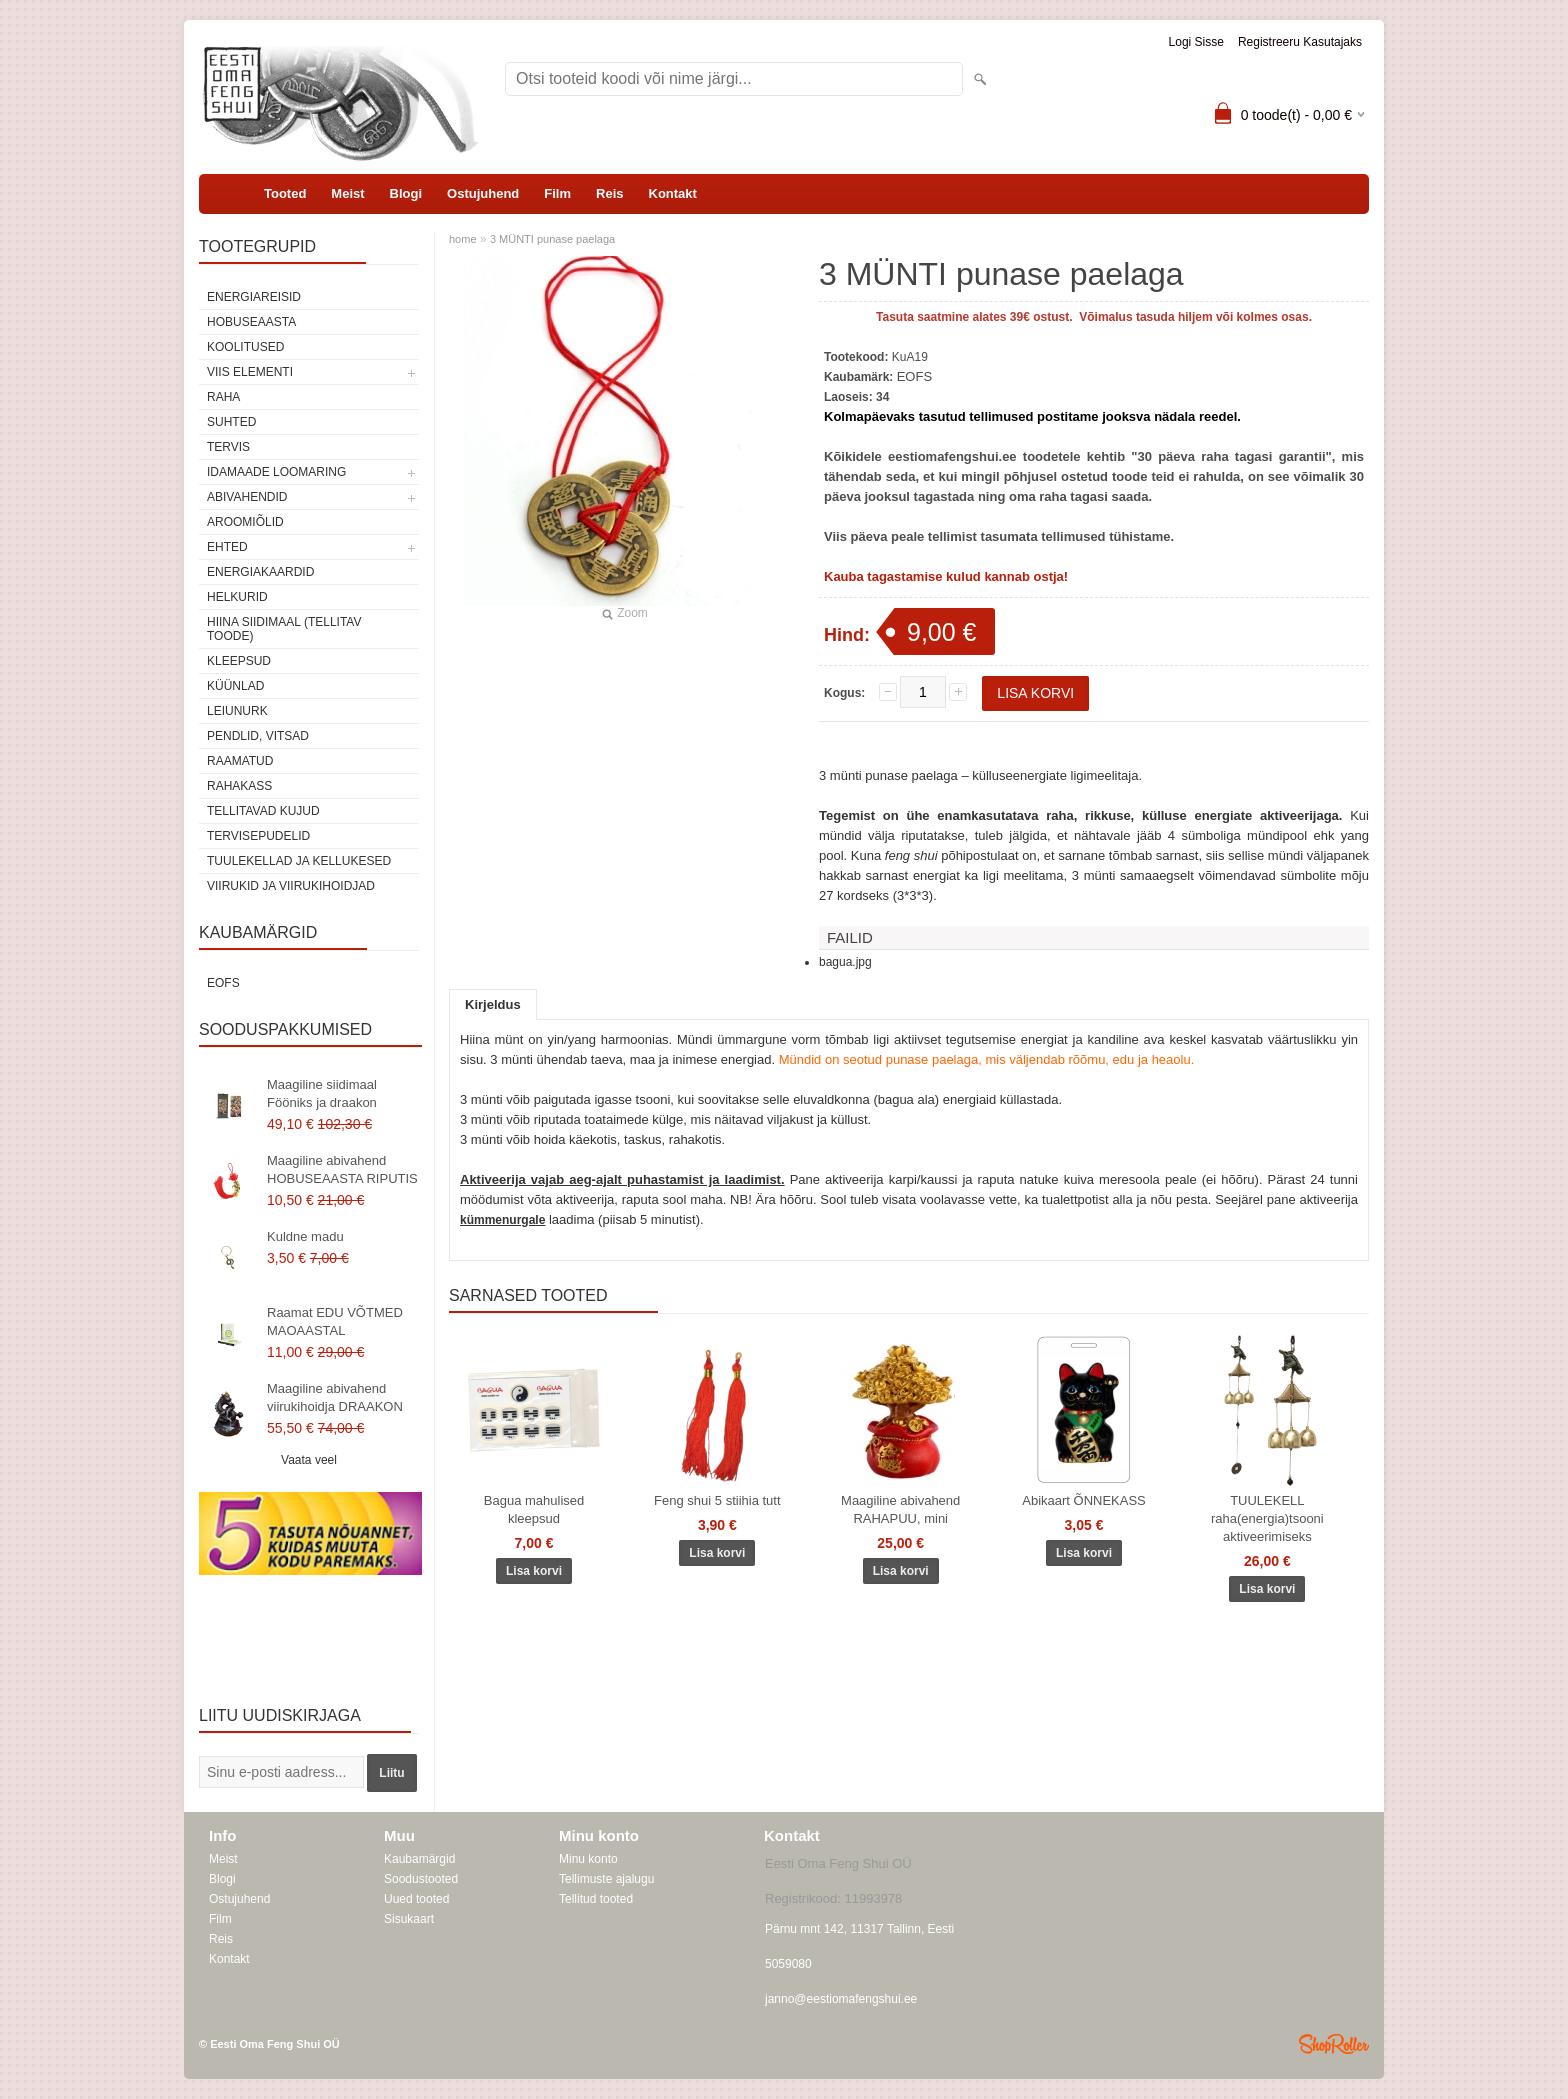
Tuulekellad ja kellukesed (299, 861)
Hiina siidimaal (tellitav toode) (284, 629)
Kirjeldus (493, 1004)
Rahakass (239, 786)
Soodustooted (421, 1879)
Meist (347, 193)
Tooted (285, 193)
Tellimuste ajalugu (606, 1879)
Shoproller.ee (1334, 2044)
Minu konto (588, 1859)
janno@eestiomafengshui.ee (841, 1999)
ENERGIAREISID (254, 297)
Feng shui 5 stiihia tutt (717, 1500)
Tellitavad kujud (263, 811)
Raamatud (240, 761)
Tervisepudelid (258, 836)
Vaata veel (309, 1460)
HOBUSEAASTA (251, 322)
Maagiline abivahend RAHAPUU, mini (900, 1509)
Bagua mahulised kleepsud (534, 1509)
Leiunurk (237, 711)
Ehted (227, 547)
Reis (609, 193)
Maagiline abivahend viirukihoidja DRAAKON (335, 1397)
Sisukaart (409, 1919)
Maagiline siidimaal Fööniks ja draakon (322, 1093)
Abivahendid (247, 497)
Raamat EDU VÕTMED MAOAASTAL (335, 1321)
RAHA (223, 397)
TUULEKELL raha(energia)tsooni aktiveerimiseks (1267, 1518)
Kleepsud (239, 661)
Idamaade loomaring (276, 472)
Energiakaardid (260, 572)
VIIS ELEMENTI (250, 372)
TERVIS (228, 447)
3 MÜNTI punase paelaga (552, 239)
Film (557, 193)
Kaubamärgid (419, 1859)
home (463, 239)
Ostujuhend (483, 193)
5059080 (788, 1964)
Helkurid (237, 597)
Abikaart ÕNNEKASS (1084, 1500)
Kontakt (673, 193)
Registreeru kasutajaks (1300, 42)
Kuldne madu (305, 1236)
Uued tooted (416, 1899)
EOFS (223, 983)
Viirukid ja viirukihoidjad (291, 886)
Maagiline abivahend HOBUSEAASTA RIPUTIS (342, 1169)
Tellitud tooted (596, 1899)
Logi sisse (1196, 42)
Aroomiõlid (245, 522)
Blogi (406, 193)
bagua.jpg (845, 962)
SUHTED (231, 422)
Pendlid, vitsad (258, 736)
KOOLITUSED (245, 347)
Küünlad (235, 686)
